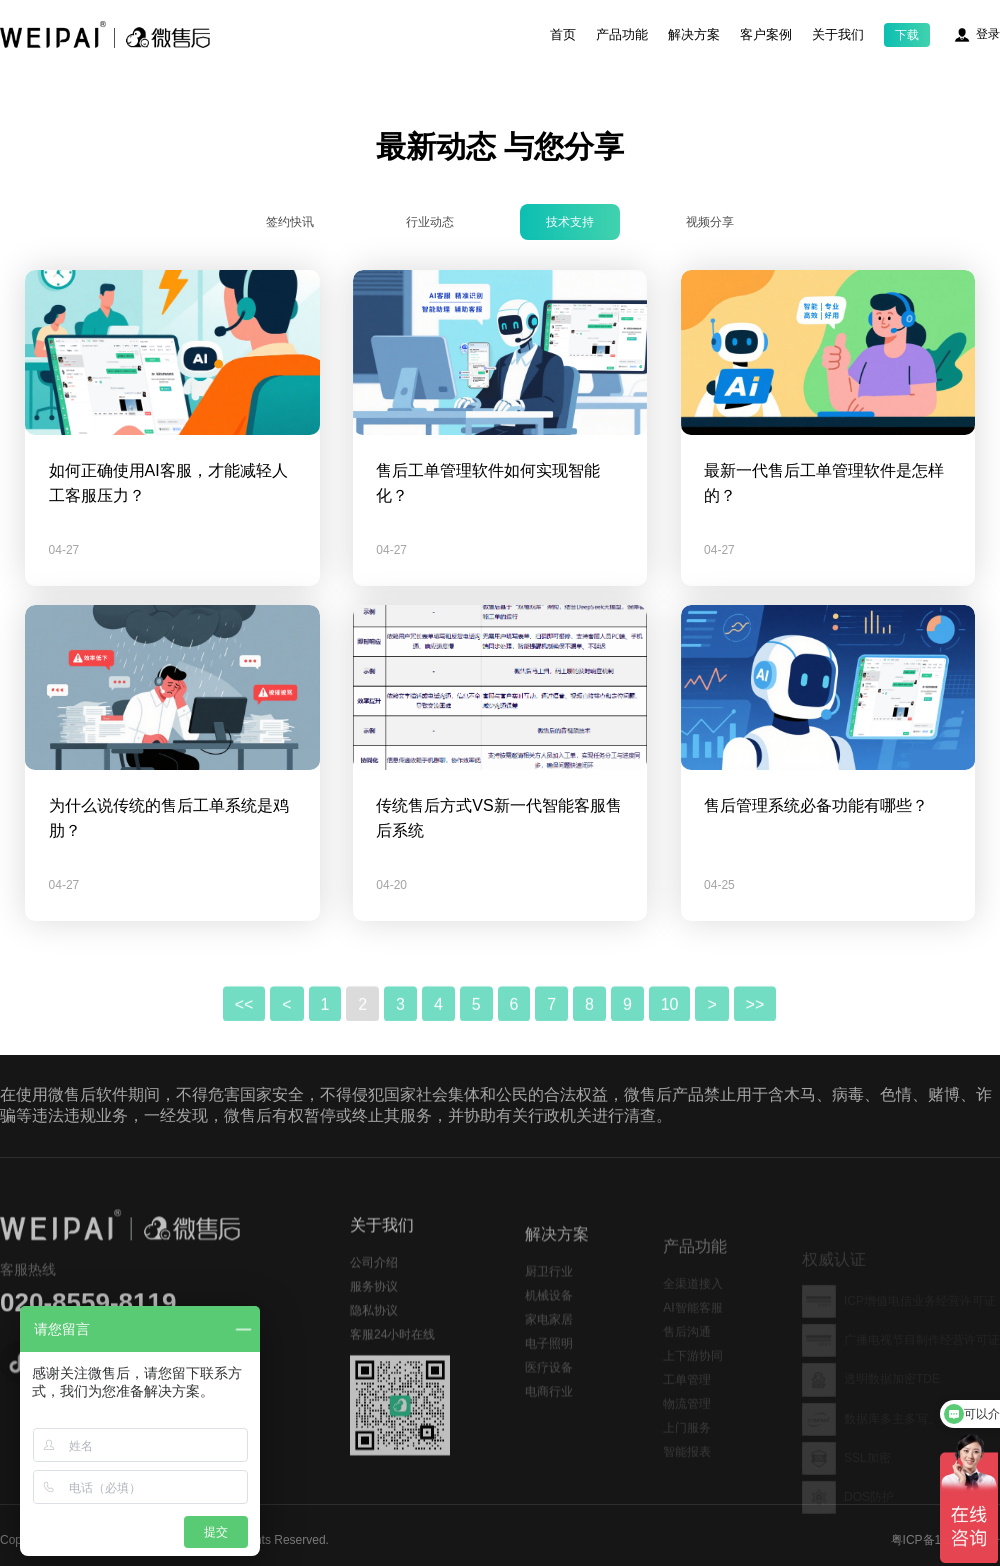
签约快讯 (290, 222)
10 (670, 1038)
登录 (988, 34)
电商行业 (549, 1425)
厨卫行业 (549, 1305)
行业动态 (430, 222)
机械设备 (549, 1329)
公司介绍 (374, 1297)
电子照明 (549, 1377)
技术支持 (570, 222)
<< (244, 1038)
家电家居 (549, 1353)
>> (755, 1038)
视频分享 (710, 222)
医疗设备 (549, 1401)
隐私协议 (374, 1345)
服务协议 (374, 1321)
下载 (907, 35)
